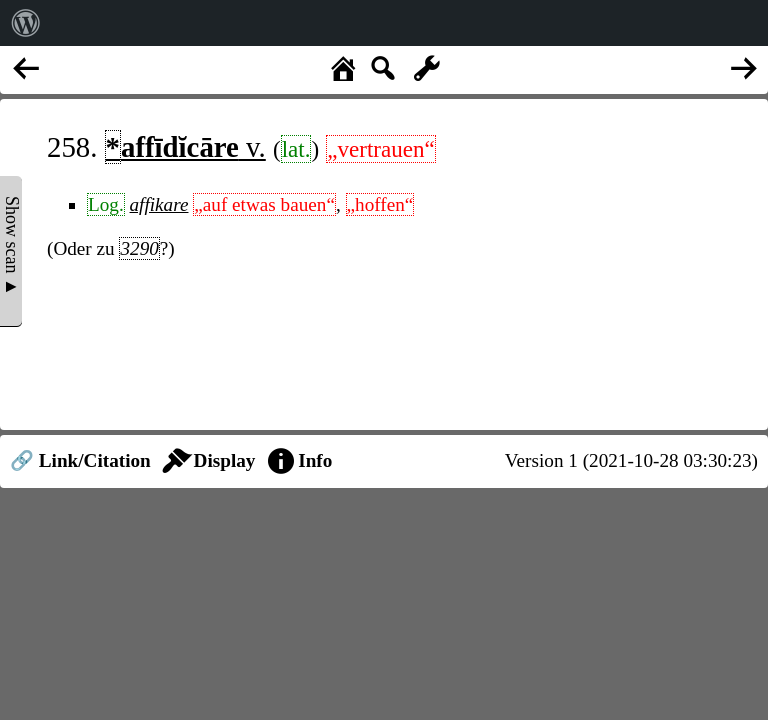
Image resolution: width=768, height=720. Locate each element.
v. (185, 147)
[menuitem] (26, 23)
